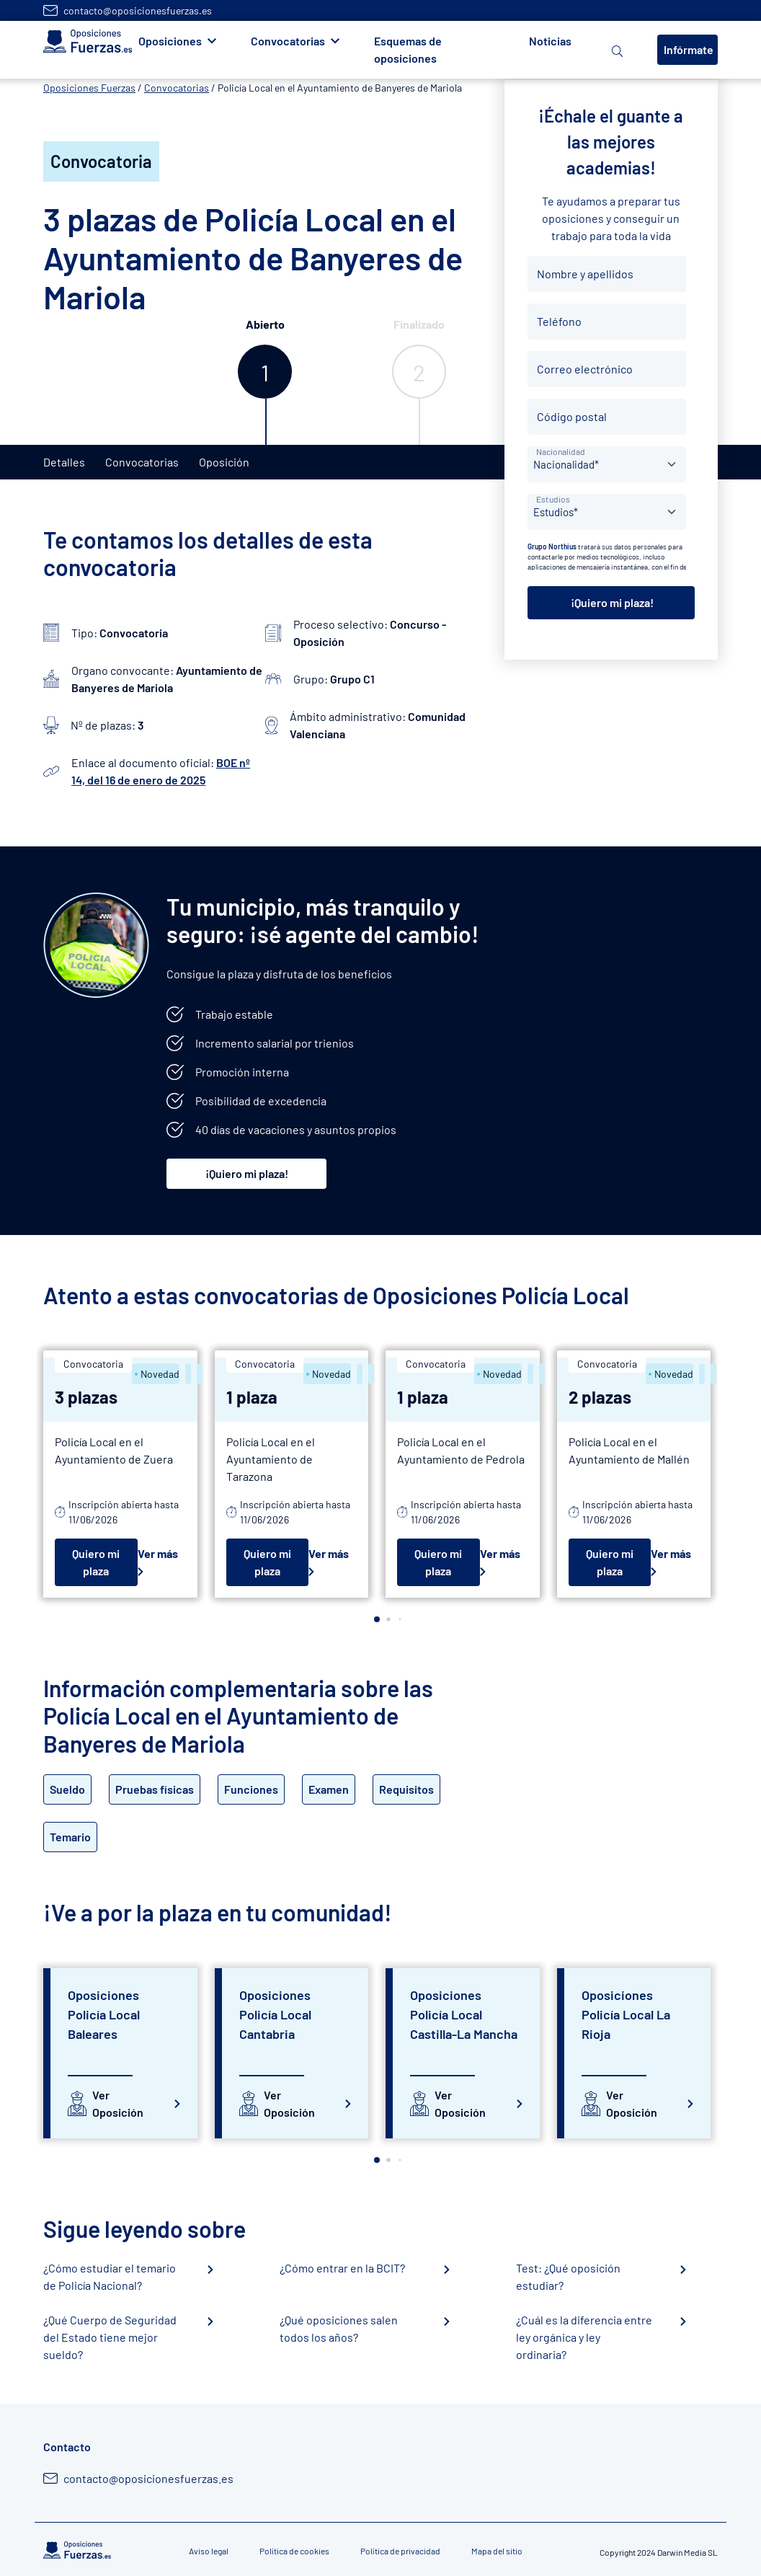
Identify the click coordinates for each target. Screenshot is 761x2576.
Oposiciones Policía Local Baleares (104, 2014)
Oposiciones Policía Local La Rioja (626, 2014)
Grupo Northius (552, 546)
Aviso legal (208, 2551)
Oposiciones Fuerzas (89, 87)
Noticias (550, 41)
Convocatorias (288, 41)
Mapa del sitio (496, 2551)
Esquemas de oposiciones (408, 49)
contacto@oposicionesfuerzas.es (137, 10)
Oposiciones (170, 41)
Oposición (224, 462)
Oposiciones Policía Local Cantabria (275, 2014)
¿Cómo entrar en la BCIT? (342, 2268)
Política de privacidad (400, 2551)
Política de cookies (294, 2551)
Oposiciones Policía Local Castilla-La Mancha (463, 2014)
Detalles (64, 462)
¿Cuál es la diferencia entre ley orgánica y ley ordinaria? (584, 2337)
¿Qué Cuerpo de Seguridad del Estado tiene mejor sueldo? (110, 2337)
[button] (377, 1619)
